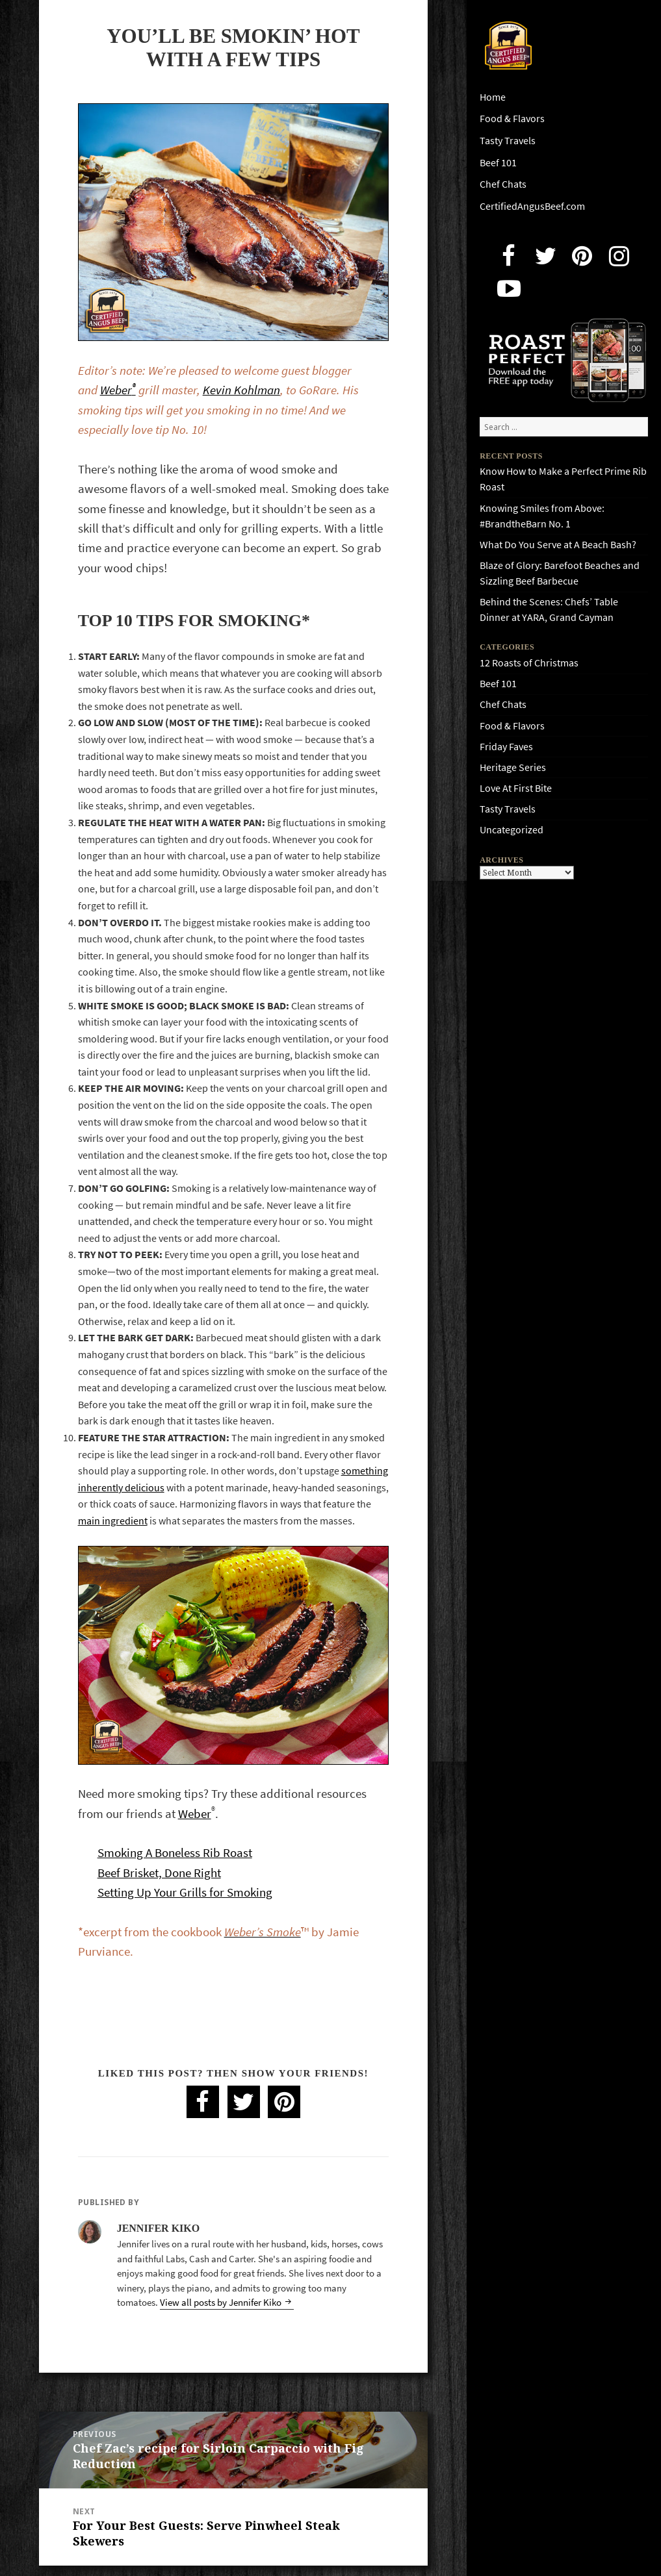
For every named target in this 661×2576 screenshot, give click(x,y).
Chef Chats (503, 184)
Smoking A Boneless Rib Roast (174, 1853)
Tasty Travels (508, 140)
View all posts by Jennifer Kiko (221, 2302)
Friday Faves (506, 746)
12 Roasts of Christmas (529, 663)
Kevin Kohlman (241, 390)
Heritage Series (513, 767)
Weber (118, 390)
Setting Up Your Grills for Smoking (184, 1892)
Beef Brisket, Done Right (159, 1873)
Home (493, 97)
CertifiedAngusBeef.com (532, 206)
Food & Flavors (512, 118)
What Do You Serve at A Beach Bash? (558, 544)
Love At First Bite (516, 788)
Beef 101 (498, 163)
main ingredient (113, 1521)
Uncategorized (511, 830)
